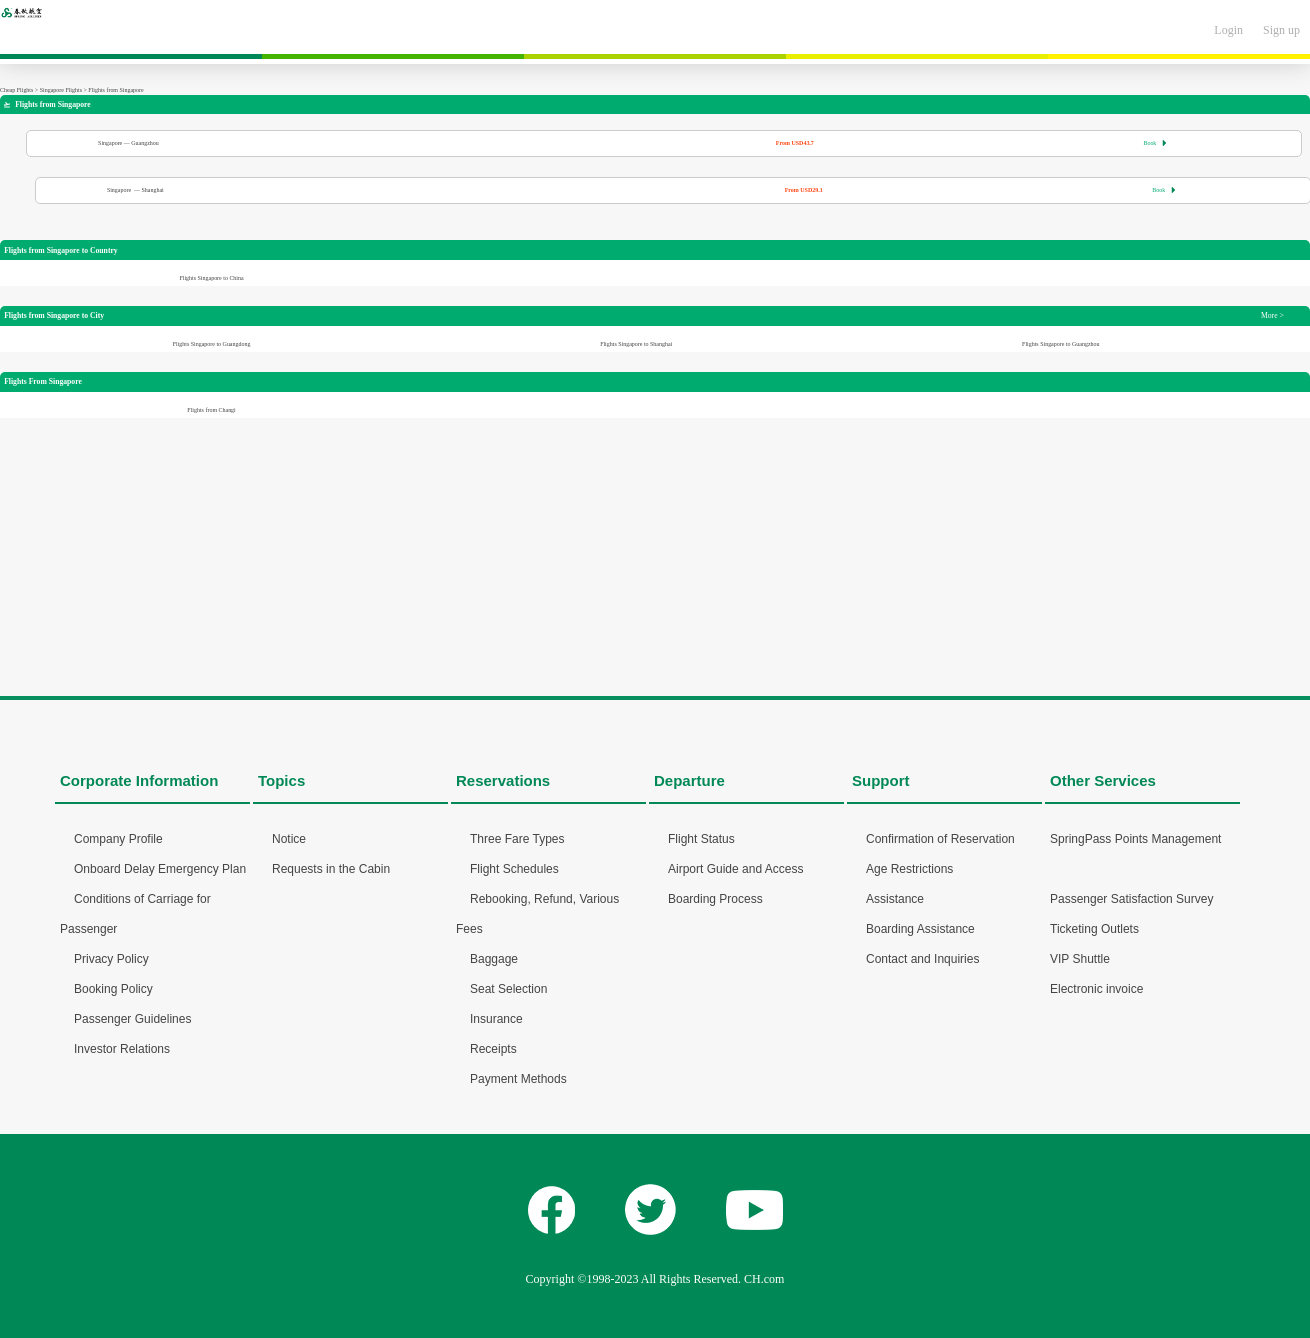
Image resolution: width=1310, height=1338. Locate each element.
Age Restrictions (909, 869)
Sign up (1281, 30)
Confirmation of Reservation (940, 839)
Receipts (493, 1049)
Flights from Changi (211, 410)
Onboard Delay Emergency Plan (160, 869)
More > (1272, 315)
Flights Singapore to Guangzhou (1060, 344)
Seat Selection (508, 989)
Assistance (895, 899)
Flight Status (701, 839)
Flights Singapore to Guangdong (212, 344)
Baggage (494, 959)
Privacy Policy (111, 959)
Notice (289, 839)
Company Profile (118, 839)
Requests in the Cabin (331, 869)
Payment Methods (518, 1079)
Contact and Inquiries (922, 959)
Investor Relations (122, 1049)
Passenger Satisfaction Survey (1131, 899)
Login (1228, 30)
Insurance (496, 1019)
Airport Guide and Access (735, 869)
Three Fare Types (517, 839)
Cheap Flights (16, 90)
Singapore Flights (61, 90)
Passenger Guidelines (132, 1019)
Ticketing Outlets (1094, 929)
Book (1155, 143)
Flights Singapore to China (211, 278)
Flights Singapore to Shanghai (636, 344)
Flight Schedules (514, 869)
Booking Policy (113, 989)
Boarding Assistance (920, 929)
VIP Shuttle (1080, 959)
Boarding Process (715, 899)
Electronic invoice (1096, 989)
